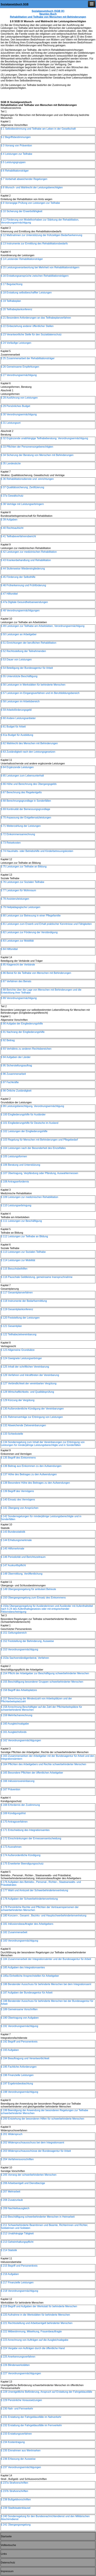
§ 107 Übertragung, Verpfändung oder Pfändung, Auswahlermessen (39, 1173)
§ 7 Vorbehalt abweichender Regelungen (24, 179)
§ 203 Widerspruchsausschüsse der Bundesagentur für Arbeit (36, 2151)
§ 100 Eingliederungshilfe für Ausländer (23, 1114)
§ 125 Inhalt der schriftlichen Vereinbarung (25, 1366)
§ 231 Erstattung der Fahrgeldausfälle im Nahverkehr (31, 2417)
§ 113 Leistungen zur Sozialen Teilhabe (23, 1252)
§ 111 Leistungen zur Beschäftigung (21, 1221)
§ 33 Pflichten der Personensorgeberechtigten (27, 446)
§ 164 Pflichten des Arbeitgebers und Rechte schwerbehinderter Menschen (43, 1764)
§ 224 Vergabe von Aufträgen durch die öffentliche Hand (33, 2348)
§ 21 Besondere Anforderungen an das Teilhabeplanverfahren (36, 317)
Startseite (6, 2536)
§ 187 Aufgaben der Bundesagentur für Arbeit (26, 1992)
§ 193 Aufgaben (10, 2050)
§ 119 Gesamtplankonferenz (17, 1309)
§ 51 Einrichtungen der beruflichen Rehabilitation (28, 642)
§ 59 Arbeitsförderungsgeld (16, 709)
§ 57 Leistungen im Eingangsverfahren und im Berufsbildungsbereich (40, 693)
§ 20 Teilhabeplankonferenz (16, 309)
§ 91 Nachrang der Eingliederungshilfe (23, 1032)
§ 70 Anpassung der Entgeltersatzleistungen (26, 817)
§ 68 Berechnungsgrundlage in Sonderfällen (26, 800)
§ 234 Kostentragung (13, 2442)
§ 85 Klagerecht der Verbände (18, 964)
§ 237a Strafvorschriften (14, 2482)
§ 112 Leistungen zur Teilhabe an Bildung (24, 1236)
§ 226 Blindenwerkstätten (15, 2365)
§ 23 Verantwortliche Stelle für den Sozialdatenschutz (31, 334)
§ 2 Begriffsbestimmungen (16, 137)
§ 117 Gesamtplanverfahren (17, 1292)
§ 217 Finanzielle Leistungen (17, 2282)
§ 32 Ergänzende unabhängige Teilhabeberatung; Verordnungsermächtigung (44, 438)
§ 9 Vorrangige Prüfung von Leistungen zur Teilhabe (30, 203)
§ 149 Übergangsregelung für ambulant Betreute (28, 1589)
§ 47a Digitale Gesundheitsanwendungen (24, 602)
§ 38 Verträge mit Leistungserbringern (22, 504)
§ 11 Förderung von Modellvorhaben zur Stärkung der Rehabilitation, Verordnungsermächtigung (40, 221)
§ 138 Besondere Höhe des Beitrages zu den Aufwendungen (35, 1482)
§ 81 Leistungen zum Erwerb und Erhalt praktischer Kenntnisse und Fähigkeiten (46, 924)
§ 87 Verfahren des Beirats (16, 981)
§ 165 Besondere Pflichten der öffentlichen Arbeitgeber (32, 1772)
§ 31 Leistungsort (11, 422)
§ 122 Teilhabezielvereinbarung (18, 1334)
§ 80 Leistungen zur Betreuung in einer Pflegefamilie (31, 915)
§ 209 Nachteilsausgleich (15, 2208)
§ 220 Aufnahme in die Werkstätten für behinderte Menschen (35, 2314)
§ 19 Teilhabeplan (11, 301)
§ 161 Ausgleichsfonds (14, 1732)
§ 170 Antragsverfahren (14, 1821)
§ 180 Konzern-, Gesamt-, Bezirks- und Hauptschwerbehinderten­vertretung (43, 1915)
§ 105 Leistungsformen (14, 1156)
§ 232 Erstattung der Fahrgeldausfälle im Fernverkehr (31, 2425)
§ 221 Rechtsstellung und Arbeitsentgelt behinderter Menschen (37, 2323)
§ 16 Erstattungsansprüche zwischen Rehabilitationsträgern (35, 275)
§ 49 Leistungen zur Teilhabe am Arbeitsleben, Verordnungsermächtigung (42, 626)
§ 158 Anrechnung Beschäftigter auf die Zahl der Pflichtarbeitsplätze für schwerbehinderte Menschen (41, 1708)
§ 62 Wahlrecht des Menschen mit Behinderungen (29, 743)
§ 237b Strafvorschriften (14, 2491)
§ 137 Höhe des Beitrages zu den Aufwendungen (29, 1474)
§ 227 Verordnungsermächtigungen (21, 2373)
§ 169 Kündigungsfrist (13, 1813)
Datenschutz (8, 2562)
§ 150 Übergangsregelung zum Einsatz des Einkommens (33, 1597)
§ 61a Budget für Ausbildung (17, 735)
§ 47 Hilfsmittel (9, 593)
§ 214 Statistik (9, 2250)
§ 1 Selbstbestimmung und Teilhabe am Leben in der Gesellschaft (38, 128)
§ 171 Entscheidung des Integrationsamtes (25, 1830)
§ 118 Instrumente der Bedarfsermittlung (24, 1301)
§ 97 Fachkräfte (10, 1082)
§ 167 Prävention (10, 1789)
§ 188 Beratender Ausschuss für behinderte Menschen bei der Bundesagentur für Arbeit (47, 2002)
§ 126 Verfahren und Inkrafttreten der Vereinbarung (30, 1375)
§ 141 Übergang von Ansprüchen (19, 1508)
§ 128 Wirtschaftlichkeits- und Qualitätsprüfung (27, 1391)
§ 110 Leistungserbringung (16, 1205)
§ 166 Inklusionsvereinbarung (17, 1781)
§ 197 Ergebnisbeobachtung (17, 2083)
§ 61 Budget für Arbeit (13, 726)
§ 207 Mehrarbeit (10, 2191)
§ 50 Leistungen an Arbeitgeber (19, 634)
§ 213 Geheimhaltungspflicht (17, 2241)
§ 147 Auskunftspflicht (13, 1565)
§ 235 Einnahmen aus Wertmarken (21, 2450)
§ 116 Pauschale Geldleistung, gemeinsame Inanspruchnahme (37, 1277)
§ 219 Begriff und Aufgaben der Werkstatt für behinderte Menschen (39, 2306)
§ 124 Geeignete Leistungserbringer (21, 1358)
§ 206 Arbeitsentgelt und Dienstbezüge (23, 2183)
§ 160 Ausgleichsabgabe (15, 1723)
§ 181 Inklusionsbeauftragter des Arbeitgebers (27, 1924)
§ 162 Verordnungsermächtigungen (21, 1740)
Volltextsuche (8, 2545)
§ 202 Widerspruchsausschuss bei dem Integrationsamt (32, 2142)
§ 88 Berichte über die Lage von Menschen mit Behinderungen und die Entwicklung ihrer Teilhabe (41, 991)
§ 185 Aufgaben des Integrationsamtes (23, 1967)
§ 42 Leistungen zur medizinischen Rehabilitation (29, 551)
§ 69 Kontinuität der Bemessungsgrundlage (25, 809)
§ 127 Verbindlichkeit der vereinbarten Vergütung (28, 1383)
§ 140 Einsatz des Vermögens (18, 1499)
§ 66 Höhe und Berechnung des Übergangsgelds (29, 784)
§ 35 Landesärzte (11, 463)
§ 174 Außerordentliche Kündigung (20, 1855)
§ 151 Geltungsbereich (14, 1632)
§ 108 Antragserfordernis (15, 1181)
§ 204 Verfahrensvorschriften (17, 2159)
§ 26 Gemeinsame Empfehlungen (20, 366)
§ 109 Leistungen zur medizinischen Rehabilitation (29, 1197)
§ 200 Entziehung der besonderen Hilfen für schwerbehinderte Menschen (42, 2118)
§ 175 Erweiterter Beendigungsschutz (22, 1863)
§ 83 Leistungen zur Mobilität (17, 940)
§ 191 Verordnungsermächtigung (19, 2026)
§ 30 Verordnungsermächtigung (19, 414)
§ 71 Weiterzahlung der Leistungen (21, 826)
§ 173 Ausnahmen (11, 1846)
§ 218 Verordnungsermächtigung (19, 2290)
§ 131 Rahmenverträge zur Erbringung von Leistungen (32, 1417)
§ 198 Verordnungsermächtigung (19, 2092)
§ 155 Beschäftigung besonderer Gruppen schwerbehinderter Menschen (42, 1681)
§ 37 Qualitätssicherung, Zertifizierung (22, 487)
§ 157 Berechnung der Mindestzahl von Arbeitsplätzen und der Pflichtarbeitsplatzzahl (36, 1700)
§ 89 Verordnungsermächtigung (19, 998)
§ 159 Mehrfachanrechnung (16, 1715)
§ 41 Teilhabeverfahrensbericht (18, 536)
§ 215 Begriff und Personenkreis (19, 2265)
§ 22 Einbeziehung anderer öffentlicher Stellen (27, 326)
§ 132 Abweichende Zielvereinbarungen (23, 1425)
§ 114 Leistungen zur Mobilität (18, 1260)
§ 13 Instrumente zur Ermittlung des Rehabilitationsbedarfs (34, 243)
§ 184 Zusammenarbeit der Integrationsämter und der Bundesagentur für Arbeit (46, 1959)
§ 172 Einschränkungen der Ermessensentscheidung (31, 1838)
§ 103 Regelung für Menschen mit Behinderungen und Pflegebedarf (39, 1139)
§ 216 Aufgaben (10, 2274)
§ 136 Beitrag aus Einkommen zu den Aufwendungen (31, 1466)
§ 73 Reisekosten (11, 842)
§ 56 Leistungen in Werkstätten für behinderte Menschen (33, 684)
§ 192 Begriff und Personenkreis (19, 2041)
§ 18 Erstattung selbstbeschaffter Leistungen (26, 292)
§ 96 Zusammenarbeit (13, 1074)
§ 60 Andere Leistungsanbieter (18, 718)
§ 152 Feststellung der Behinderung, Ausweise (27, 1641)
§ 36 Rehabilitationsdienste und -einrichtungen (27, 479)
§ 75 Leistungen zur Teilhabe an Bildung (23, 866)
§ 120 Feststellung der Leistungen (20, 1317)
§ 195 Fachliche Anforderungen (19, 2066)
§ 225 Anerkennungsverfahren (18, 2356)
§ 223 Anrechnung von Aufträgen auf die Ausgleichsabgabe (34, 2340)
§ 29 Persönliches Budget (15, 406)
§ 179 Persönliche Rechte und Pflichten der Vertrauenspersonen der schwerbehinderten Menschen (40, 1908)
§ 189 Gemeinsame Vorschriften (19, 2009)
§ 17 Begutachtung (11, 284)
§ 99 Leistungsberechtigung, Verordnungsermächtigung (32, 1106)
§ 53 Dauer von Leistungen (16, 659)
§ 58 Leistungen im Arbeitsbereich (20, 701)
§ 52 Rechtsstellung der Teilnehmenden (23, 651)
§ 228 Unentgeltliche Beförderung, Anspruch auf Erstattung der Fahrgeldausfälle (46, 2391)
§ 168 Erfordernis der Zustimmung (20, 1805)
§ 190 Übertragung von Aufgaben (20, 2017)
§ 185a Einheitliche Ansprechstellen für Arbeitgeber (30, 1975)
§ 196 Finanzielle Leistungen (17, 2075)
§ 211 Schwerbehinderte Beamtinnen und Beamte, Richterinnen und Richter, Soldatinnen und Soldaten (44, 2226)
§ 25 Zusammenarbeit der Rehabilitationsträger (28, 358)
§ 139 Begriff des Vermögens (17, 1491)
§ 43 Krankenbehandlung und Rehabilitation (26, 560)
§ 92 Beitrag (8, 1040)
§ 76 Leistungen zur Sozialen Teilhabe (22, 882)
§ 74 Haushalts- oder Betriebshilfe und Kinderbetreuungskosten (37, 851)
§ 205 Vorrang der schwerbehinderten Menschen (28, 2174)
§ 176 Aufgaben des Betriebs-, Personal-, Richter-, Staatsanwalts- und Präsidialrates (41, 1883)
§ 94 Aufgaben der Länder (16, 1057)
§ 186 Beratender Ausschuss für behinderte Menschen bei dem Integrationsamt (46, 1984)
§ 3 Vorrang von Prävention (16, 145)
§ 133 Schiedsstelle (12, 1433)
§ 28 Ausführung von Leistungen (19, 397)
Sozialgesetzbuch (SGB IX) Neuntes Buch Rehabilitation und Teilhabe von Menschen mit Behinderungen (48, 14)
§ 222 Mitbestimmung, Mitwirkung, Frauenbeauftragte (31, 2331)
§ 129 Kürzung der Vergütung (17, 1400)
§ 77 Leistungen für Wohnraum (18, 890)
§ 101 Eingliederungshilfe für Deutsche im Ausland (29, 1123)
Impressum (7, 2571)
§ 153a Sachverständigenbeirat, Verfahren (25, 1657)
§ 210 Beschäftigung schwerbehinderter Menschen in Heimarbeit (38, 2216)
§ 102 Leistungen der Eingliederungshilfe (24, 1131)
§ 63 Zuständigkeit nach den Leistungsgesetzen (28, 751)
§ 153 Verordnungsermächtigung (19, 1649)
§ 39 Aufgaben (9, 519)
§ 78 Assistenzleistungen (15, 898)
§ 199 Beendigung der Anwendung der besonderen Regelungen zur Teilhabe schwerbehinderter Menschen (44, 2112)
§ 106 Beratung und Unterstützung (20, 1164)
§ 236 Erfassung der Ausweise (18, 2458)
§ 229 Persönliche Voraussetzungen (21, 2400)
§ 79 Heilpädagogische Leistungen (20, 907)
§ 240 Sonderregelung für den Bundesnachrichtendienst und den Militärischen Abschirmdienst (45, 2518)
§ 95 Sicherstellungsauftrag (16, 1065)
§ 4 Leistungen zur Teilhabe (16, 154)
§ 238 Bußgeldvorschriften (16, 2499)
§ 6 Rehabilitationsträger (15, 170)
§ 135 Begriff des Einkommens (18, 1457)
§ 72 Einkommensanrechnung (18, 834)
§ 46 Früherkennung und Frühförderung (23, 585)
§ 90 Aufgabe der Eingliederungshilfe (22, 1023)
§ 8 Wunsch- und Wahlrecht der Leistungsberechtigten (32, 187)
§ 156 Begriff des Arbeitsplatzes (19, 1690)
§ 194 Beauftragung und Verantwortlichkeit (25, 2058)
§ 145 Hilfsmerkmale (12, 1548)
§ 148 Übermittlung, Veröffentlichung (21, 1573)
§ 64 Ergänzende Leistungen (17, 767)
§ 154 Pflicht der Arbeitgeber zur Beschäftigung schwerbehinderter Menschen (45, 1673)
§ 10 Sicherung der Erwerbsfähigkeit (21, 211)
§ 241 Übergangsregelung (16, 2524)
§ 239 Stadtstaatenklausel (15, 2508)
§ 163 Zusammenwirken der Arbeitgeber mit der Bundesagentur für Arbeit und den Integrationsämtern (47, 1757)
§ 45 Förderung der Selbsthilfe (18, 577)
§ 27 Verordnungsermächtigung (19, 375)
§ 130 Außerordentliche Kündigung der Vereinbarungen (32, 1408)
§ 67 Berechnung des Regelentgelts (21, 792)
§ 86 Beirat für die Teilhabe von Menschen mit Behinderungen (36, 973)
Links (4, 2553)
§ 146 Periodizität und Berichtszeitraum (23, 1557)
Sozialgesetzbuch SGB (14, 4)
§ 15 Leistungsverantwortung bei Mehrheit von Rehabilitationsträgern (40, 267)
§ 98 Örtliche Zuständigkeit (16, 1090)
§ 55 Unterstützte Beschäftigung (19, 676)
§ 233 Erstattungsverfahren (16, 2433)
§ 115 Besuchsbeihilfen (14, 1268)
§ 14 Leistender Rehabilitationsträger (22, 259)
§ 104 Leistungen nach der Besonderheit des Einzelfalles (33, 1148)
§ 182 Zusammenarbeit (14, 1932)
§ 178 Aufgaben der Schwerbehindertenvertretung (29, 1898)
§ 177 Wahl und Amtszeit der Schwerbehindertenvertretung (34, 1890)
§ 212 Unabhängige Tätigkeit (17, 2233)
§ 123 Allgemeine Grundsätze (18, 1350)
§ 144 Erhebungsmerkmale (16, 1540)
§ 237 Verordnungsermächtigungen (21, 2467)
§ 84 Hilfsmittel (9, 949)
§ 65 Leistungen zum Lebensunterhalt (22, 775)
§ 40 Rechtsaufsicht (12, 528)
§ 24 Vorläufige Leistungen (16, 342)
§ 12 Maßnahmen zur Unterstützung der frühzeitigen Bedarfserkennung (41, 235)
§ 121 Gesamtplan (11, 1326)
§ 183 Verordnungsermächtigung (19, 1940)
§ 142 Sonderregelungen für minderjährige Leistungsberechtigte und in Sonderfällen (41, 1518)
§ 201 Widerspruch (11, 2134)
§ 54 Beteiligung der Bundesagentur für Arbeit (27, 668)
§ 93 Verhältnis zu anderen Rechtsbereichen (26, 1048)
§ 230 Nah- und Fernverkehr (17, 2408)
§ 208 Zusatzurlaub (12, 2200)
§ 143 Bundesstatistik (13, 1531)
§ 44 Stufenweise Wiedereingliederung (23, 568)
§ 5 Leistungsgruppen (13, 162)
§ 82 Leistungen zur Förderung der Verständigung (29, 932)
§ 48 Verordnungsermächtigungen (20, 610)
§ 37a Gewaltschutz (12, 495)
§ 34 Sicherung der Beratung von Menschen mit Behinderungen (37, 455)
